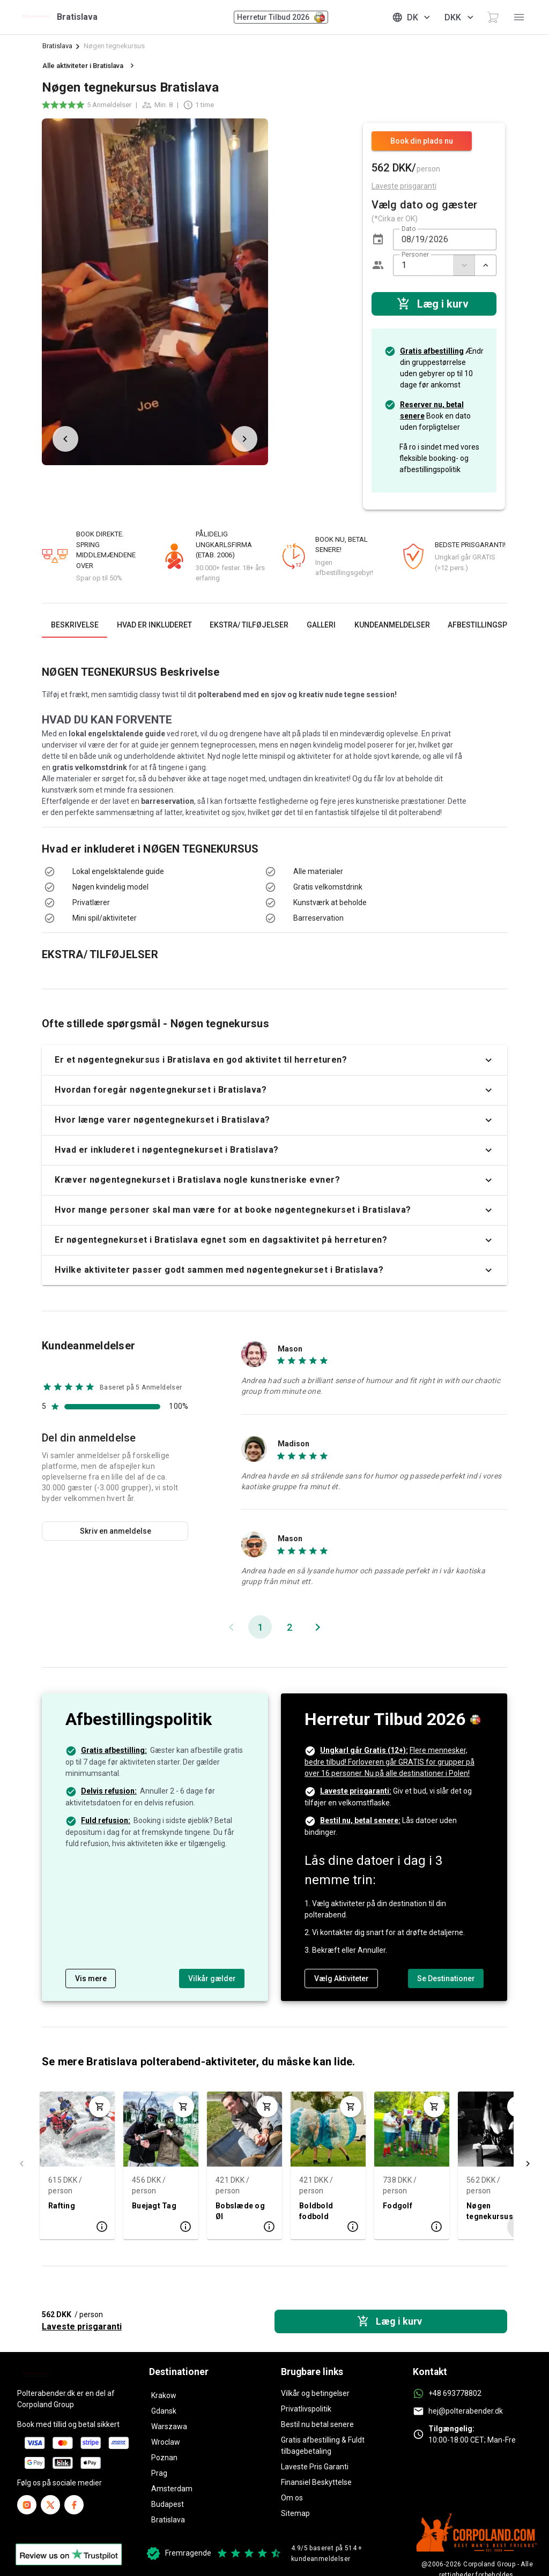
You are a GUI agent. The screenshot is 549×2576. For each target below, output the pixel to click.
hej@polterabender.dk (465, 2411)
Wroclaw (165, 2442)
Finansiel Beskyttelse (316, 2482)
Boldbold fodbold (316, 2210)
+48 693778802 (454, 2393)
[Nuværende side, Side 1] (260, 1627)
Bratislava (57, 46)
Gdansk (163, 2411)
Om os (292, 2497)
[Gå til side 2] (289, 1627)
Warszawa (169, 2426)
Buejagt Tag (154, 2205)
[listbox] (145, 895)
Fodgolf (397, 2205)
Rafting (61, 2205)
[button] (378, 239)
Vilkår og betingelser (315, 2393)
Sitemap (295, 2513)
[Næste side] (317, 1627)
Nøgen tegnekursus (489, 2210)
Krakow (163, 2395)
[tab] (74, 625)
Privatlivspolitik (306, 2409)
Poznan (164, 2457)
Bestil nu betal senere (317, 2424)
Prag (159, 2473)
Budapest (167, 2504)
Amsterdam (171, 2488)
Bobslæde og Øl (240, 2210)
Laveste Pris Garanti (314, 2466)
